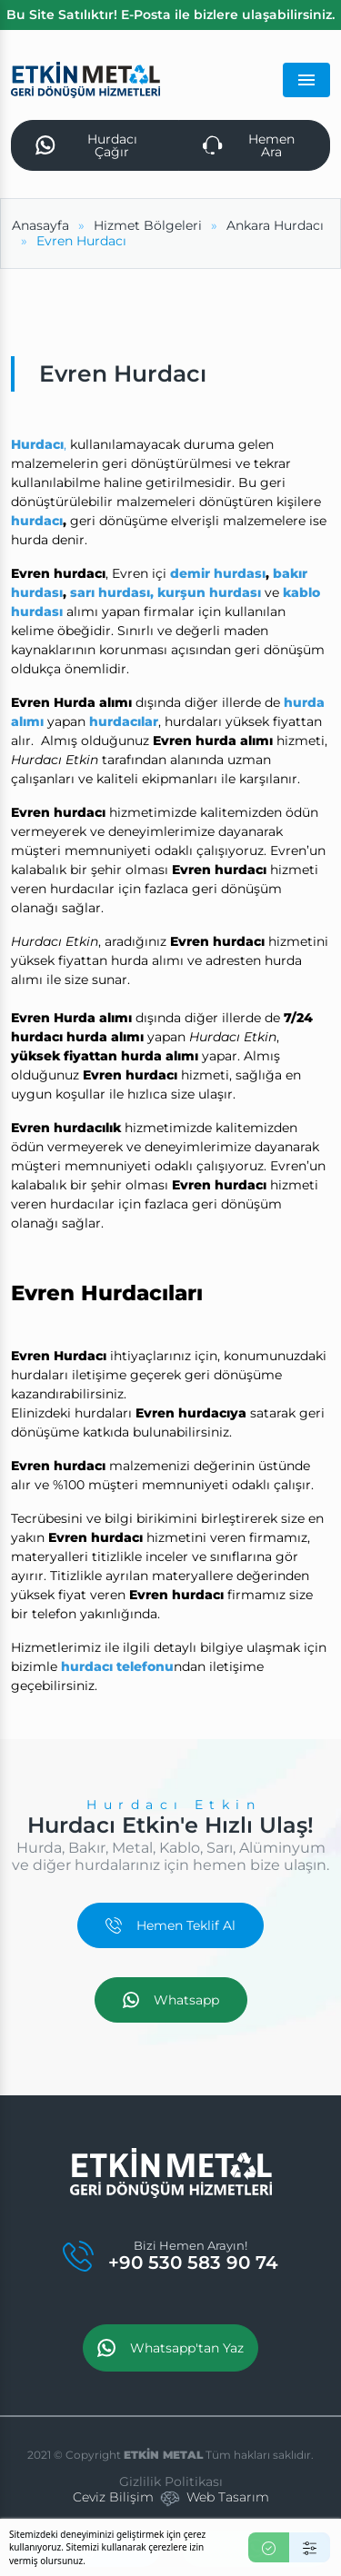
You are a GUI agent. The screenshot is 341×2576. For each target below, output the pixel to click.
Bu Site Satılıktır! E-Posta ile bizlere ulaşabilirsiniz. (170, 14)
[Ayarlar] (309, 2547)
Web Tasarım (227, 2497)
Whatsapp (171, 2000)
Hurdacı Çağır (86, 145)
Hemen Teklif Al (170, 1925)
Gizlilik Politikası (171, 2481)
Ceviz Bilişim (113, 2497)
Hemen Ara (249, 145)
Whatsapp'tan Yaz (170, 2348)
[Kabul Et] (268, 2547)
